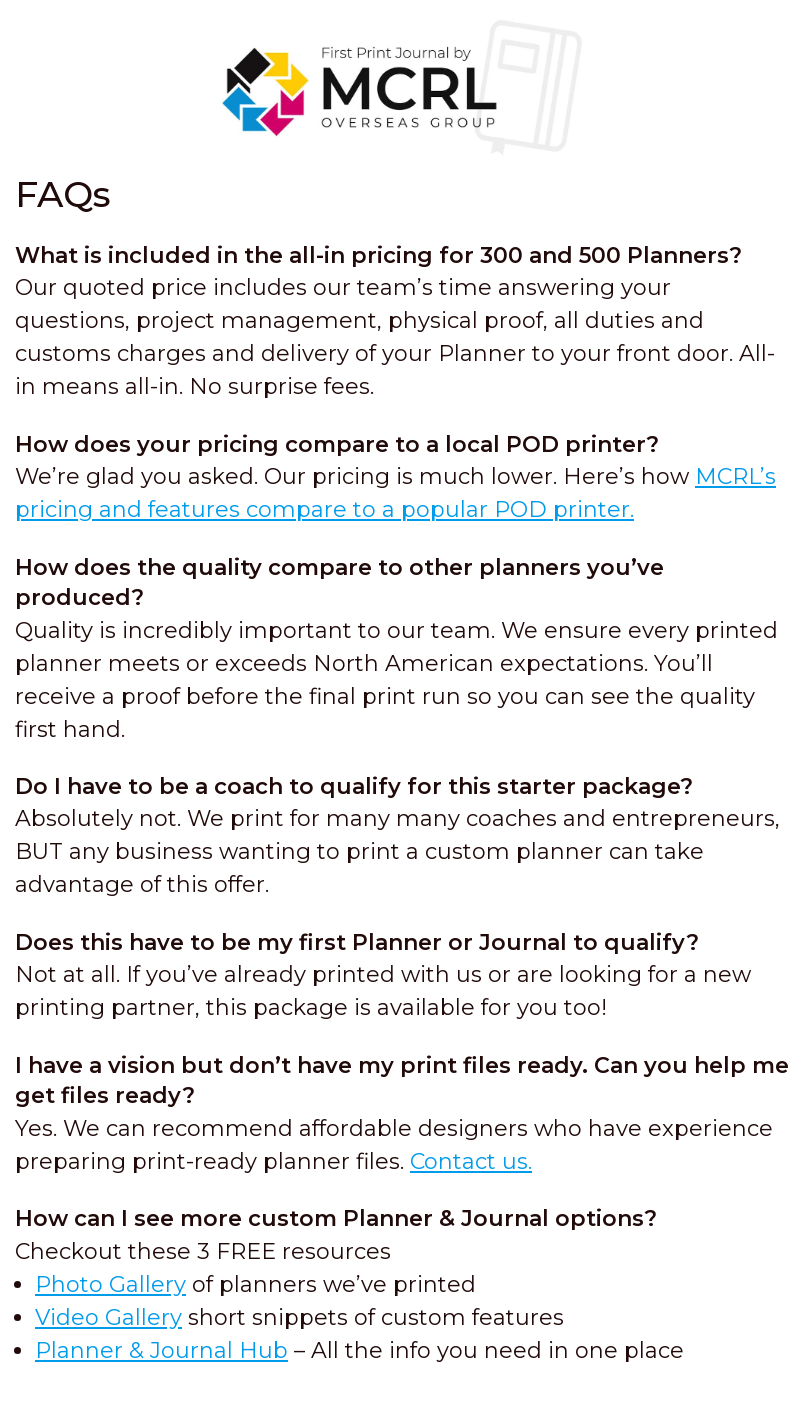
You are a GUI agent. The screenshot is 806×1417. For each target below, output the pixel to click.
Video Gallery (108, 1317)
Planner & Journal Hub (161, 1350)
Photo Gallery (110, 1284)
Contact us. (471, 1161)
